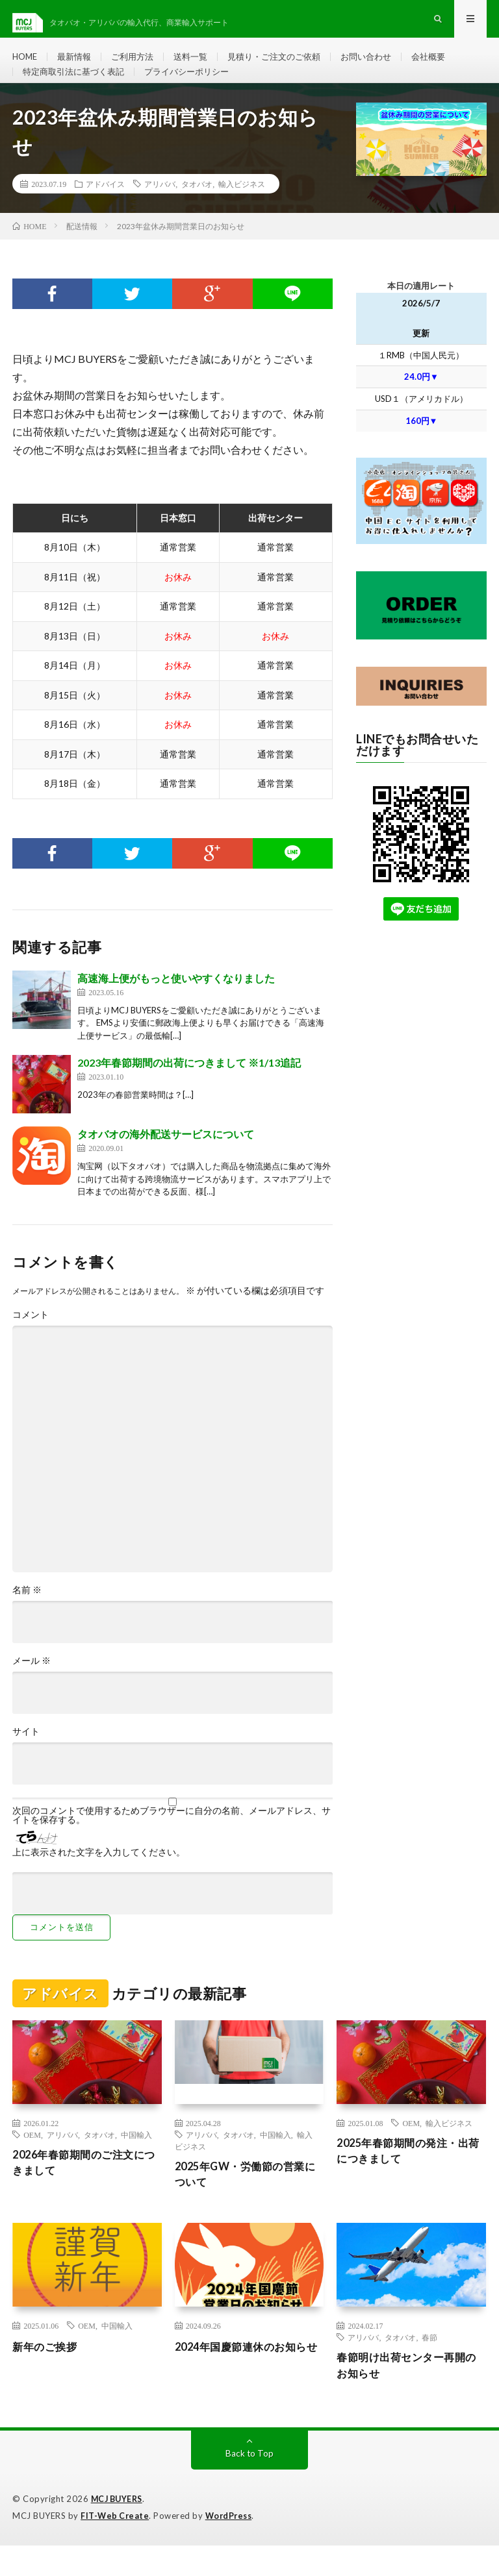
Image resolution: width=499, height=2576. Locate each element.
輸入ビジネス (241, 210)
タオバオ (196, 210)
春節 (429, 2366)
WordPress (232, 2547)
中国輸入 (136, 2160)
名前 (27, 1615)
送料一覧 (200, 64)
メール (31, 1686)
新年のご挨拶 (48, 2375)
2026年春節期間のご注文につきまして (86, 2190)
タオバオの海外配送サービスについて (165, 1160)
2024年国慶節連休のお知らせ (248, 2384)
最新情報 (78, 64)
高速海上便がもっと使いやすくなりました (176, 1004)
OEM (32, 2160)
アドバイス (105, 210)
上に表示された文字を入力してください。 (98, 1878)
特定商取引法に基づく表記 (77, 88)
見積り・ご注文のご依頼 (288, 64)
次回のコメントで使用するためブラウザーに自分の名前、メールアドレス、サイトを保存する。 (171, 1841)
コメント (30, 1340)
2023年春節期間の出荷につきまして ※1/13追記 (189, 1089)
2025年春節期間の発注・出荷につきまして (410, 2178)
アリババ (159, 210)
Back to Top (249, 2484)
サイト (26, 1757)
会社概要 (451, 64)
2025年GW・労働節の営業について (247, 2202)
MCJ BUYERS (119, 2530)
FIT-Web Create (116, 2547)
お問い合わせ (386, 64)
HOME (26, 64)
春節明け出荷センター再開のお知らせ (409, 2396)
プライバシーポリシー (197, 88)
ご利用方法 (139, 64)
